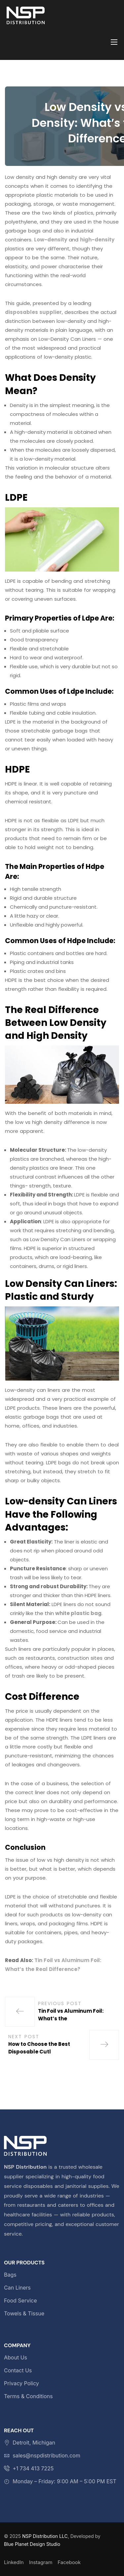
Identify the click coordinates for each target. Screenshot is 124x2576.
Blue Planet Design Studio (32, 2544)
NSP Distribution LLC (45, 2536)
